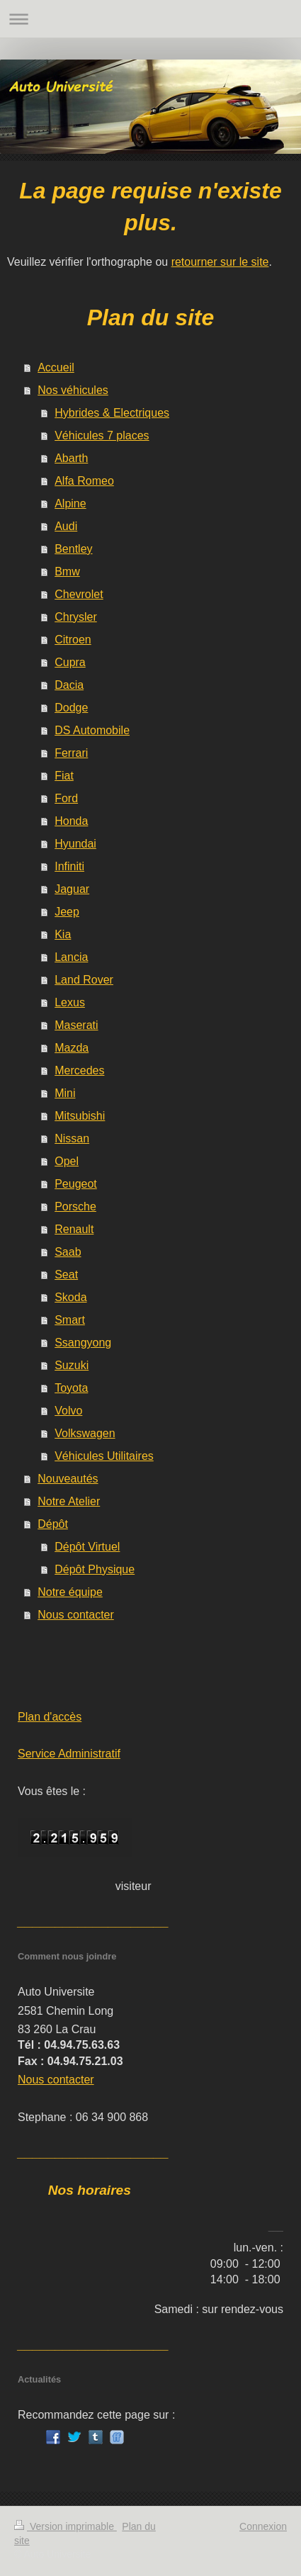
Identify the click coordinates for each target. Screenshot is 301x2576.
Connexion (263, 2526)
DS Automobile (92, 730)
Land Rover (84, 980)
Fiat (64, 776)
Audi (66, 526)
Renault (74, 1229)
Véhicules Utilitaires (104, 1456)
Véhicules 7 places (102, 435)
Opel (67, 1161)
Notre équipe (70, 1592)
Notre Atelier (69, 1501)
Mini (65, 1093)
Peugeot (76, 1184)
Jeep (67, 912)
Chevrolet (79, 594)
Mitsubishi (80, 1116)
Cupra (70, 662)
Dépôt (53, 1524)
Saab (68, 1252)
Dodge (71, 708)
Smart (70, 1320)
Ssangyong (83, 1343)
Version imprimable (65, 2526)
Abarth (71, 458)
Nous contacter (76, 1615)
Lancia (71, 957)
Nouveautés (68, 1479)
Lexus (70, 1002)
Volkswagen (85, 1433)
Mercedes (79, 1070)
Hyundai (75, 844)
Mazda (72, 1048)
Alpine (70, 503)
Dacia (69, 685)
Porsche (75, 1206)
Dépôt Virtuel (87, 1547)
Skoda (70, 1297)
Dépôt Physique (95, 1569)
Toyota (71, 1388)
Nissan (72, 1138)
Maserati (76, 1025)
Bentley (73, 549)
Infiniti (69, 866)
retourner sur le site (220, 262)
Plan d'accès (49, 1717)
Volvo (68, 1411)
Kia (63, 934)
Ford (66, 798)
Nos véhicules (73, 390)
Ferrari (71, 753)
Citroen (73, 640)
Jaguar (72, 889)
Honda (71, 821)
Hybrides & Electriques (112, 413)
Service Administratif (69, 1754)
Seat (66, 1275)
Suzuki (72, 1365)
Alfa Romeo (84, 481)
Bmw (67, 572)
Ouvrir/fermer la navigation (150, 19)
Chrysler (76, 617)
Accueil (56, 367)
